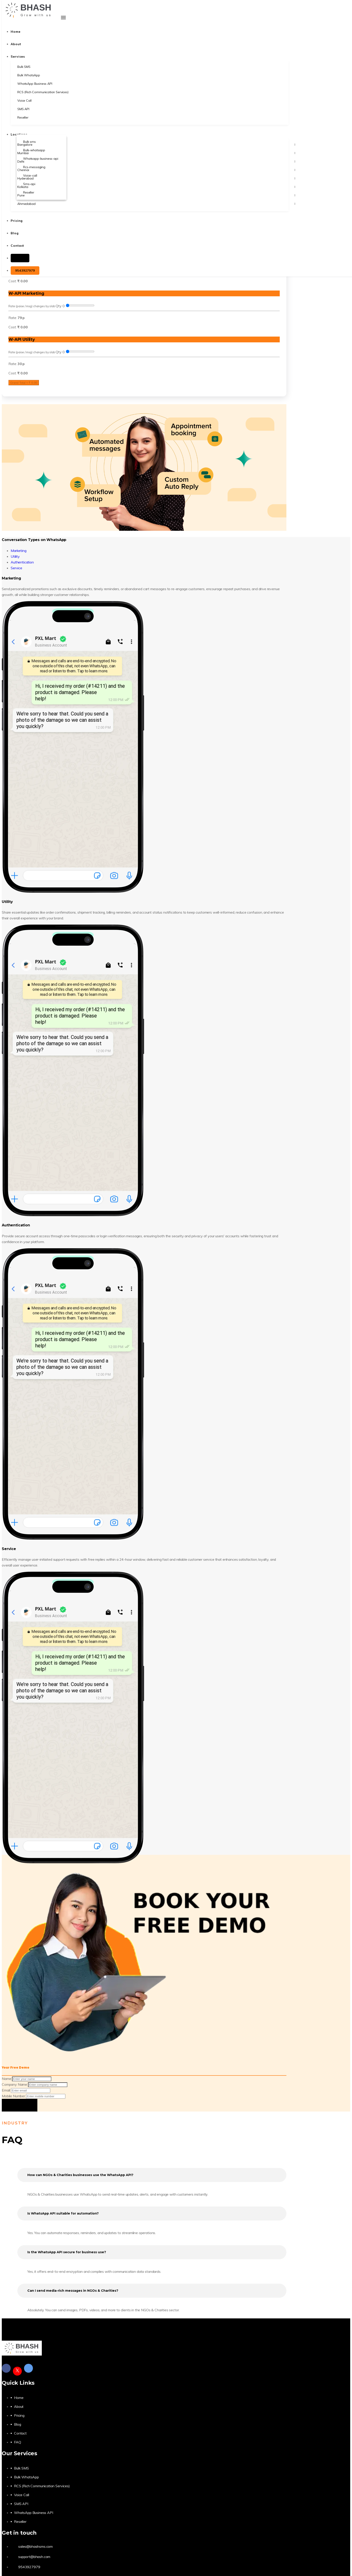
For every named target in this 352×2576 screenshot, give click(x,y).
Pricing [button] (17, 221)
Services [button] (18, 57)
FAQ (17, 2442)
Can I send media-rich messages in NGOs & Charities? (72, 2291)
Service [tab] (16, 568)
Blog (17, 2424)
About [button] (16, 44)
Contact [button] (17, 246)
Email (6, 2090)
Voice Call (21, 2495)
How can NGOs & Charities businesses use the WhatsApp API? (80, 2175)
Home (18, 2397)
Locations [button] (19, 134)
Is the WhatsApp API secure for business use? (66, 2252)
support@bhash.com (34, 2556)
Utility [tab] (15, 556)
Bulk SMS (21, 2468)
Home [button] (15, 32)
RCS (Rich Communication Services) (42, 2486)
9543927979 (25, 271)
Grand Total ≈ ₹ (23, 382)
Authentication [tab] (22, 562)
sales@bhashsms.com (35, 2546)
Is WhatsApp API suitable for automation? (63, 2213)
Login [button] (20, 258)
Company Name (14, 2084)
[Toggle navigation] (63, 17)
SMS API (21, 2503)
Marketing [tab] (18, 550)
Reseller (20, 2521)
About (19, 2406)
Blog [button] (15, 233)
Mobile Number (13, 2096)
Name (6, 2078)
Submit (19, 2105)
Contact (20, 2433)
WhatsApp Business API (33, 2512)
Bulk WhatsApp (26, 2477)
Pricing (19, 2415)
